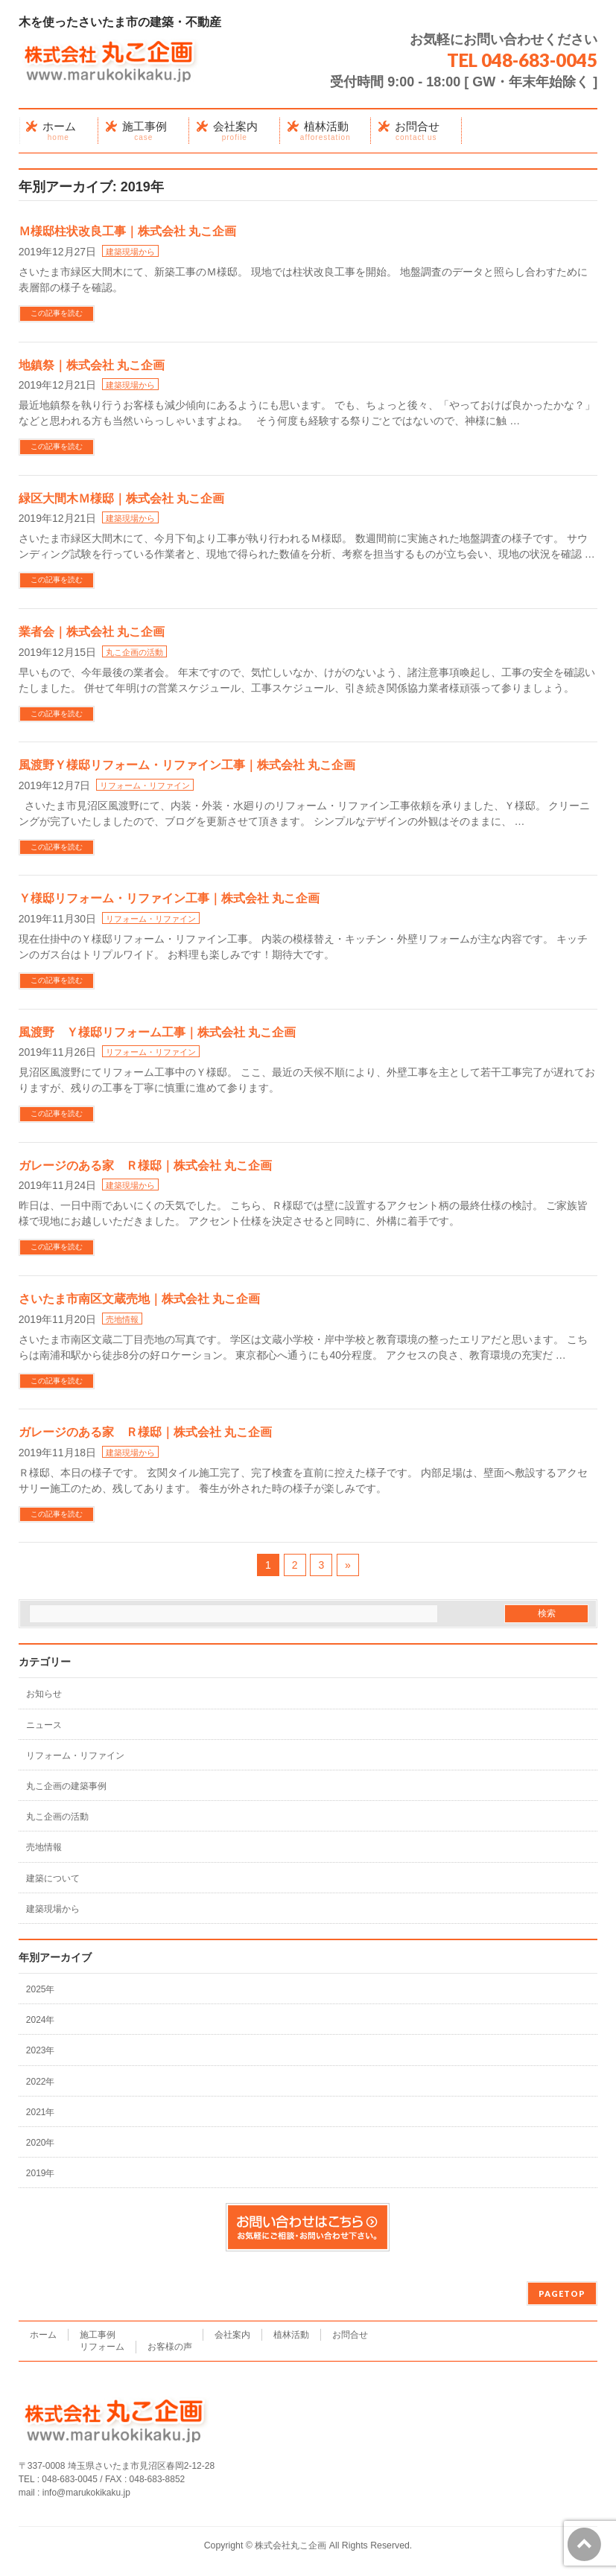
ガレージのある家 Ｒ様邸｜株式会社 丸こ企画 (145, 1165)
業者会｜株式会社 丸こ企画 (92, 631)
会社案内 (232, 2335)
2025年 (40, 1989)
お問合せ (350, 2335)
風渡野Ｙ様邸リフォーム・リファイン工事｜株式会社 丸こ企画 (187, 765)
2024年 (40, 2020)
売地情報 (122, 1319)
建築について (53, 1878)
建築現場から (130, 251)
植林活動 (291, 2335)
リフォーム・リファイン (145, 785)
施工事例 (97, 2335)
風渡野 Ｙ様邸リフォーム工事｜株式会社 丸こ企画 (157, 1032)
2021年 (40, 2112)
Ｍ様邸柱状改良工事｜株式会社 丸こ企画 (127, 231)
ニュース (44, 1725)
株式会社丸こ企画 (290, 2545)
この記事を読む (57, 313)
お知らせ (44, 1694)
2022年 (40, 2081)
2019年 (40, 2173)
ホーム (43, 2335)
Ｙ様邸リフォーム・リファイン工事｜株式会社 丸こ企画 (169, 898)
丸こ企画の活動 (134, 652)
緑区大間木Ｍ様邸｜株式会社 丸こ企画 (121, 498)
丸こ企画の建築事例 (66, 1786)
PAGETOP (562, 2293)
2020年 (40, 2142)
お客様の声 (169, 2346)
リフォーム (102, 2346)
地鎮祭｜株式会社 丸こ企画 (92, 365)
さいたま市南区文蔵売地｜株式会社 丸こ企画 (139, 1298)
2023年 (40, 2050)
